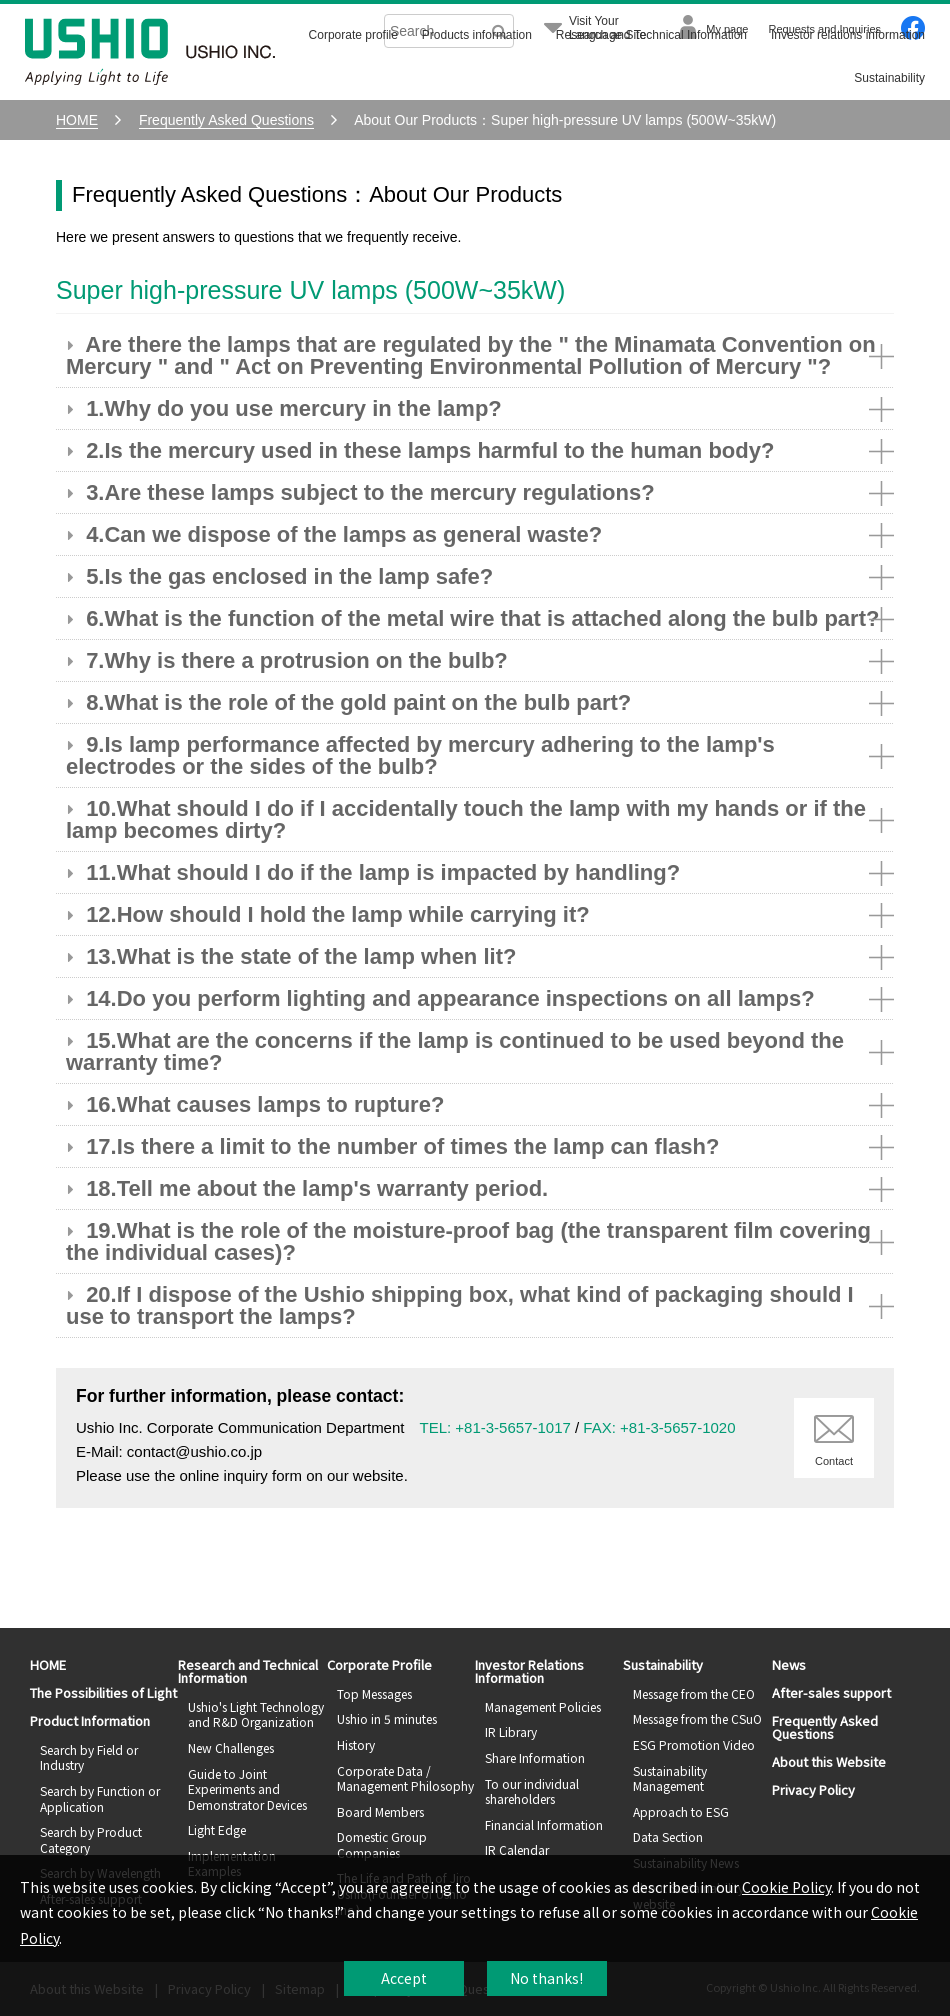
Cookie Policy (786, 1887)
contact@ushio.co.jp (194, 1451)
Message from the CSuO (697, 1718)
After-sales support (831, 1692)
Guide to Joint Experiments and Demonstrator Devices (247, 1789)
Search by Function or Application (100, 1798)
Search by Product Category (91, 1839)
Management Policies (543, 1706)
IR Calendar (517, 1849)
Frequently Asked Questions (825, 1727)
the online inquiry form (228, 1475)
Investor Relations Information (529, 1671)
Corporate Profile (379, 1664)
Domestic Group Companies (382, 1844)
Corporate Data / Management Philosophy (405, 1778)
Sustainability (889, 78)
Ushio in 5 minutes (387, 1718)
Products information (477, 35)
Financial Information (544, 1824)
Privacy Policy (813, 1789)
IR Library (511, 1731)
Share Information (535, 1757)
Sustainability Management (670, 1778)
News (789, 1664)
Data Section (668, 1836)
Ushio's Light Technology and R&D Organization (256, 1714)
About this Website (829, 1761)
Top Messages (374, 1693)
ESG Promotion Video (694, 1744)
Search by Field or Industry (89, 1757)
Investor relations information (848, 35)
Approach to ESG (681, 1811)
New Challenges (231, 1747)
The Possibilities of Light (103, 1692)
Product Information (90, 1720)
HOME (48, 1664)
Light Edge (217, 1829)
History (356, 1744)
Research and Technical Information (651, 35)
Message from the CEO (694, 1693)
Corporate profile (353, 35)
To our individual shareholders (532, 1791)
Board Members (380, 1811)
